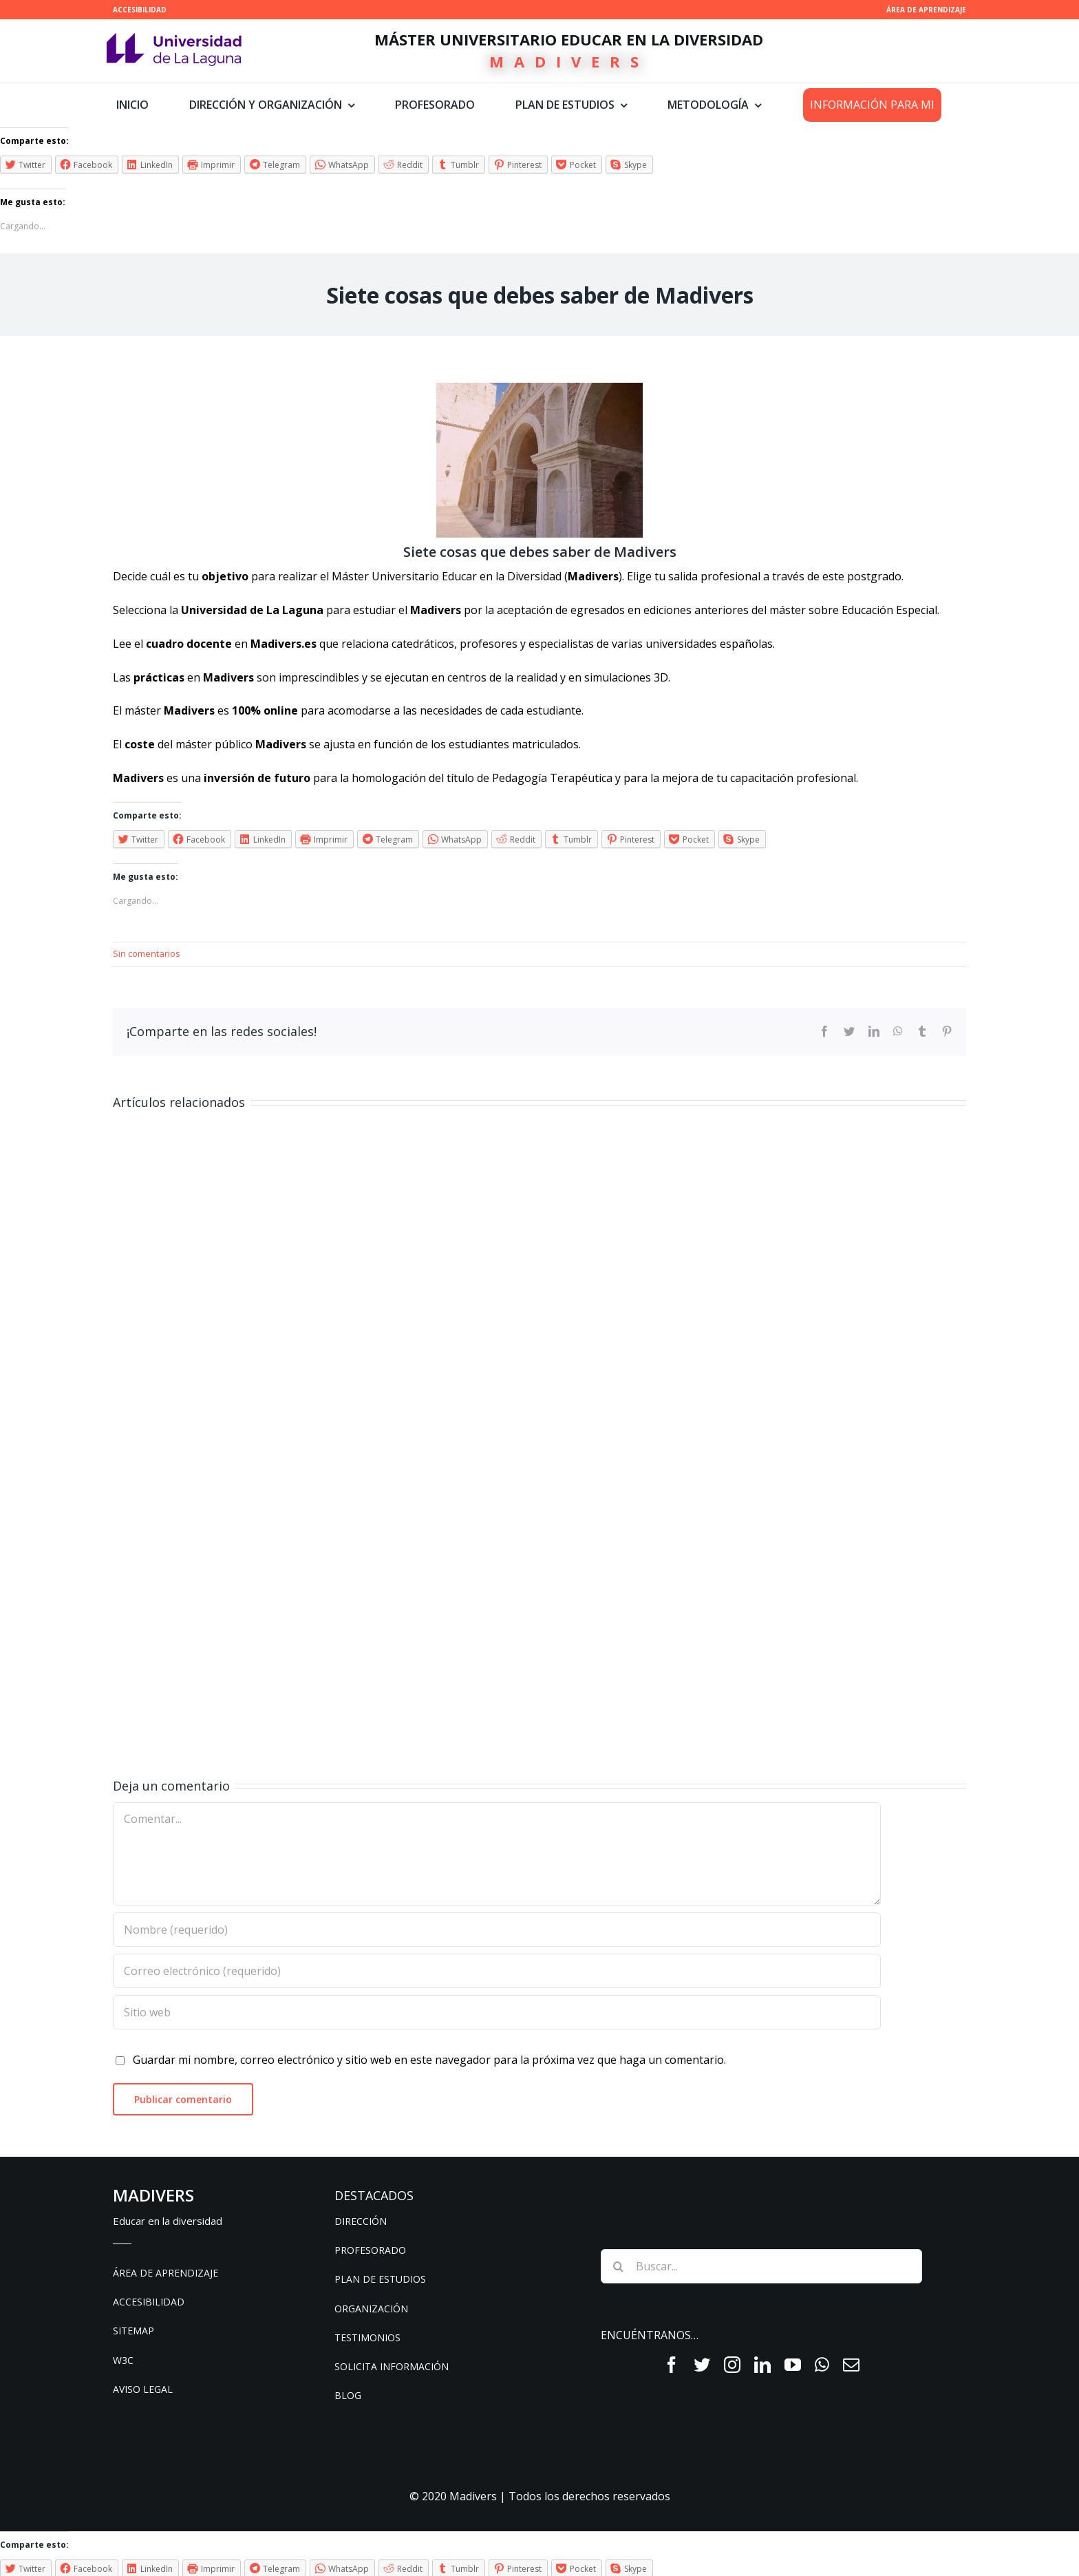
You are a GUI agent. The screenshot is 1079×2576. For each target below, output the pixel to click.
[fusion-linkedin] (762, 2364)
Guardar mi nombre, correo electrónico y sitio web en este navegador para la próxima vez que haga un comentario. (429, 2059)
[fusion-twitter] (702, 2364)
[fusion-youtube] (792, 2364)
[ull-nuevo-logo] (174, 38)
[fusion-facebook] (671, 2364)
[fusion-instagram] (732, 2364)
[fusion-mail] (851, 2364)
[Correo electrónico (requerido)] (497, 1971)
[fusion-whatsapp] (822, 2364)
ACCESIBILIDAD (140, 9)
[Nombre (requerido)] (497, 1929)
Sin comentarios (146, 953)
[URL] (497, 2012)
